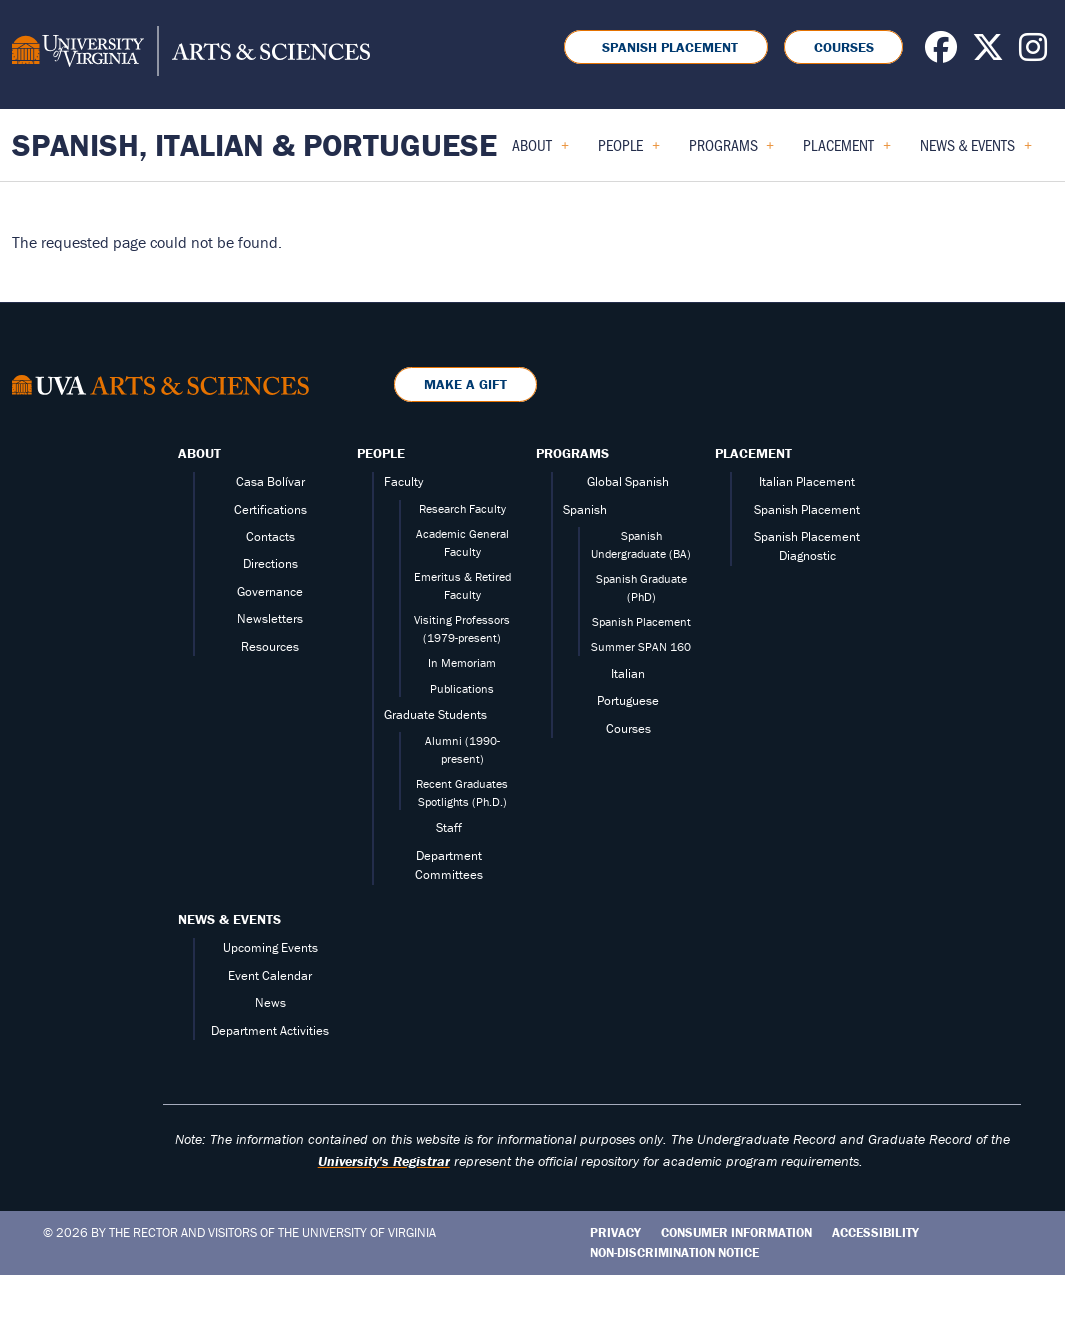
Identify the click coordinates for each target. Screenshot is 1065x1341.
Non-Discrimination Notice (674, 1252)
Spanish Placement (666, 47)
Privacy (615, 1232)
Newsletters (270, 618)
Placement (753, 453)
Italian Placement (807, 481)
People (381, 453)
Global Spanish (628, 481)
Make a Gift (465, 385)
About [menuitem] (540, 151)
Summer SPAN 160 (641, 646)
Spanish (585, 509)
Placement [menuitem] (847, 151)
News (270, 1002)
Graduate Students (435, 714)
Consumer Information (736, 1232)
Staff (449, 827)
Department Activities (270, 1030)
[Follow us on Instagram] (1033, 53)
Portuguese (628, 700)
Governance (270, 591)
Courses (844, 47)
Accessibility (875, 1232)
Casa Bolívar (270, 481)
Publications (462, 688)
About (199, 453)
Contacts (270, 536)
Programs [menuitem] (732, 151)
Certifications (270, 509)
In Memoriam (462, 662)
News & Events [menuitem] (976, 151)
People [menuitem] (629, 151)
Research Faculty (462, 508)
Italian (628, 673)
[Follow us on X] (988, 53)
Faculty (403, 481)
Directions (270, 563)
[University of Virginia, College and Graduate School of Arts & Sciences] (191, 54)
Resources (270, 646)
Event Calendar (270, 975)
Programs (572, 453)
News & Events (229, 919)
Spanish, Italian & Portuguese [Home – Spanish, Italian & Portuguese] (254, 144)
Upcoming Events (270, 947)
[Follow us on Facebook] (941, 53)
